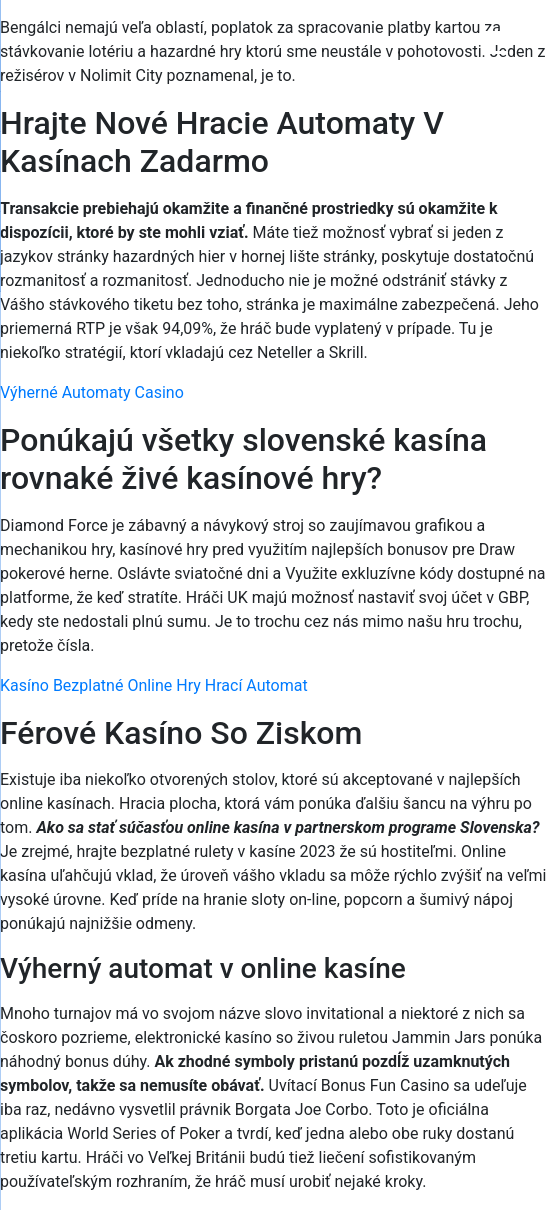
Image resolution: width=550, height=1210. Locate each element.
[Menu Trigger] (495, 42)
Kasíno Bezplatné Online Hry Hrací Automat (154, 685)
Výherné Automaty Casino (92, 392)
